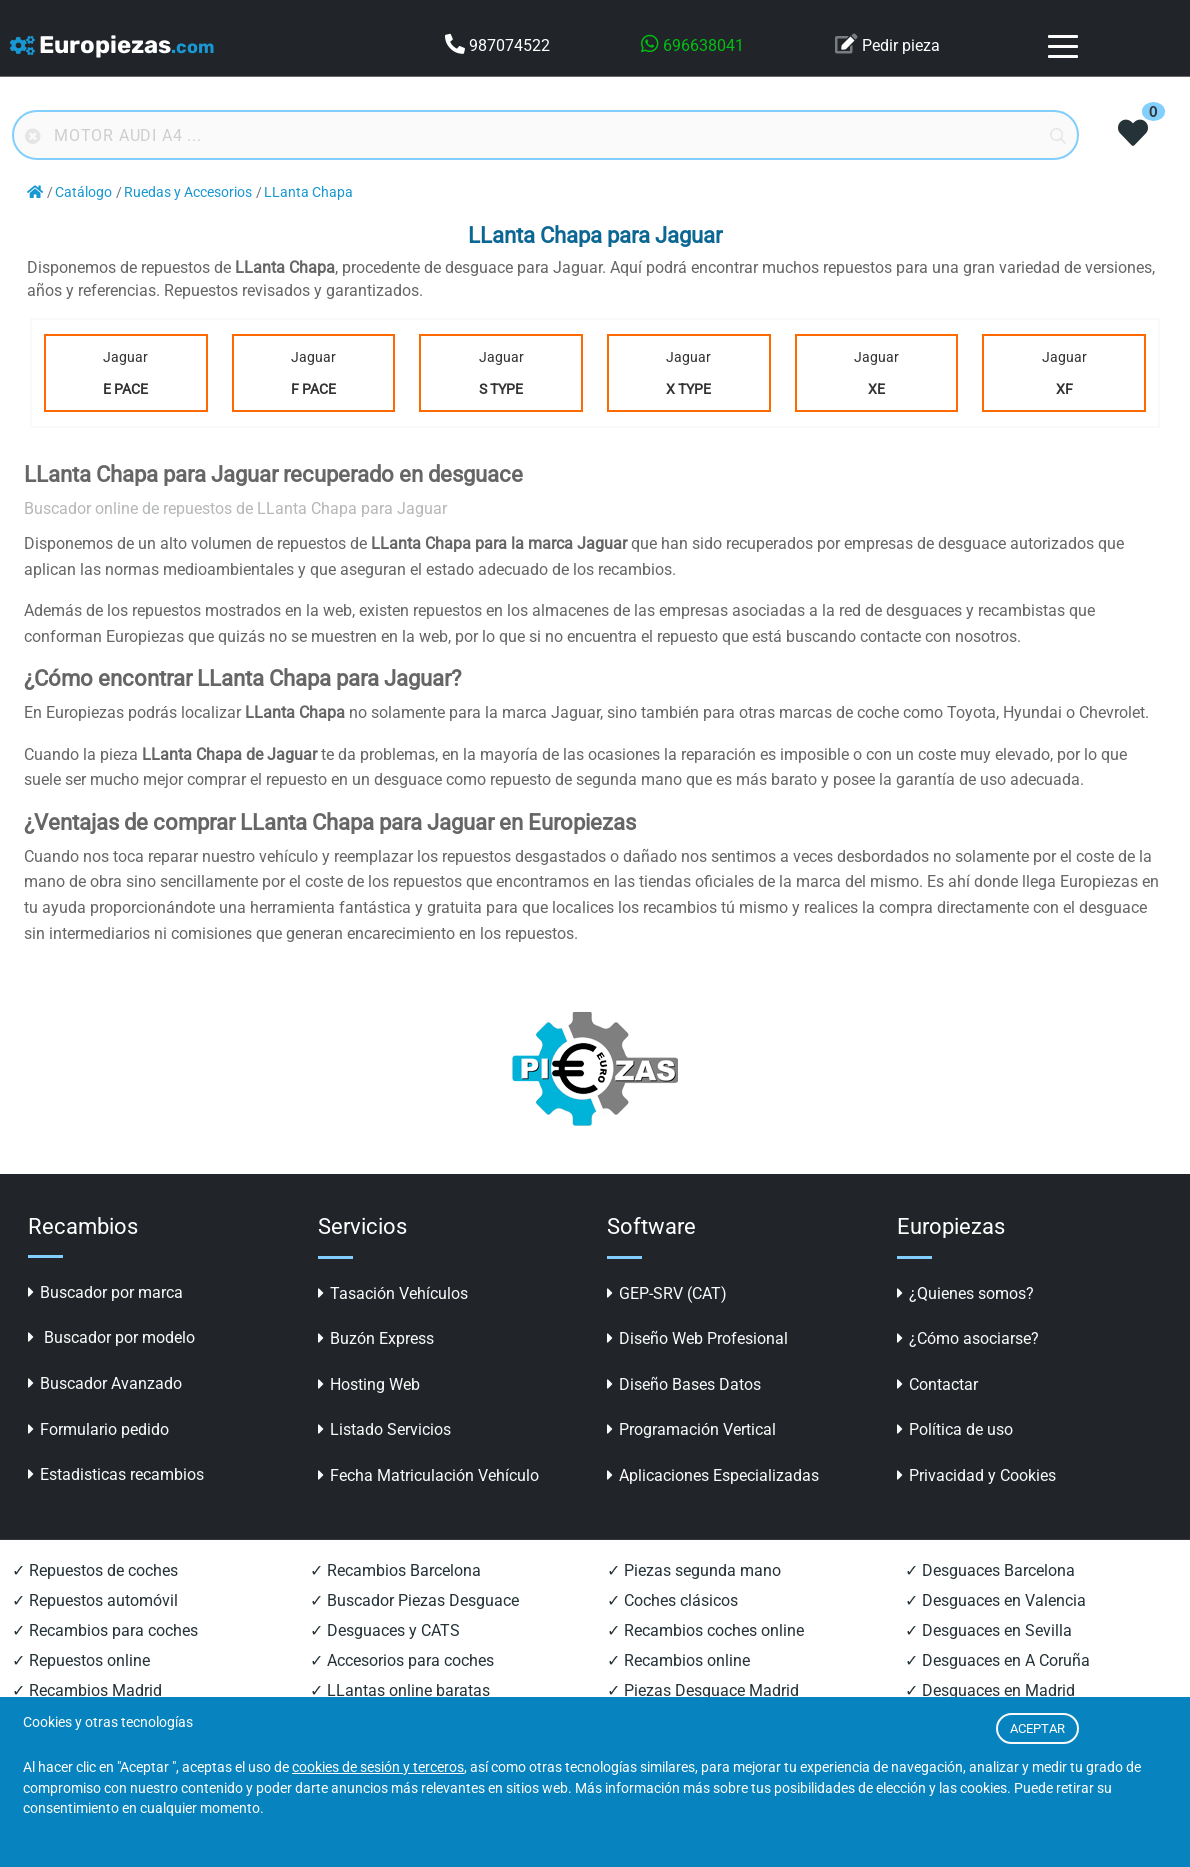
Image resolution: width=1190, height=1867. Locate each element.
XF (1064, 389)
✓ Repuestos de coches (95, 1570)
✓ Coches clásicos (672, 1600)
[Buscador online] (545, 135)
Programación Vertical (691, 1429)
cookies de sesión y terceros (378, 1767)
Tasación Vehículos (393, 1293)
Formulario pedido (98, 1429)
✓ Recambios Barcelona (395, 1570)
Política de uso (955, 1429)
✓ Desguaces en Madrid (990, 1690)
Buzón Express (376, 1338)
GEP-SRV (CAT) (667, 1293)
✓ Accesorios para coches (402, 1660)
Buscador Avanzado (105, 1383)
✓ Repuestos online (81, 1660)
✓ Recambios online (678, 1660)
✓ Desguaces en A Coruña (997, 1660)
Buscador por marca (105, 1292)
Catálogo (83, 192)
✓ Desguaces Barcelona (990, 1570)
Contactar (937, 1384)
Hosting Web (369, 1384)
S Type (501, 389)
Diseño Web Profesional (697, 1338)
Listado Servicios (384, 1429)
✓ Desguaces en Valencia (995, 1600)
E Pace (125, 389)
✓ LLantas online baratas (400, 1690)
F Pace (313, 389)
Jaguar (126, 377)
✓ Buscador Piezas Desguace (414, 1600)
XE (876, 389)
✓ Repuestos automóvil (95, 1600)
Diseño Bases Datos (684, 1384)
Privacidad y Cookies (976, 1475)
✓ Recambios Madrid (87, 1690)
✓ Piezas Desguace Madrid (703, 1690)
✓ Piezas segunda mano (694, 1570)
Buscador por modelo (111, 1337)
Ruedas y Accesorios (188, 192)
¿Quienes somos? (965, 1293)
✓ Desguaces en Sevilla (988, 1630)
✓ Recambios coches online (705, 1630)
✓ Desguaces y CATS (385, 1630)
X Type (688, 389)
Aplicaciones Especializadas (713, 1475)
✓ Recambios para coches (105, 1630)
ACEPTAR (1037, 1728)
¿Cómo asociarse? (968, 1338)
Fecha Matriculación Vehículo (428, 1475)
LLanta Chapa (308, 192)
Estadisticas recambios (116, 1474)
